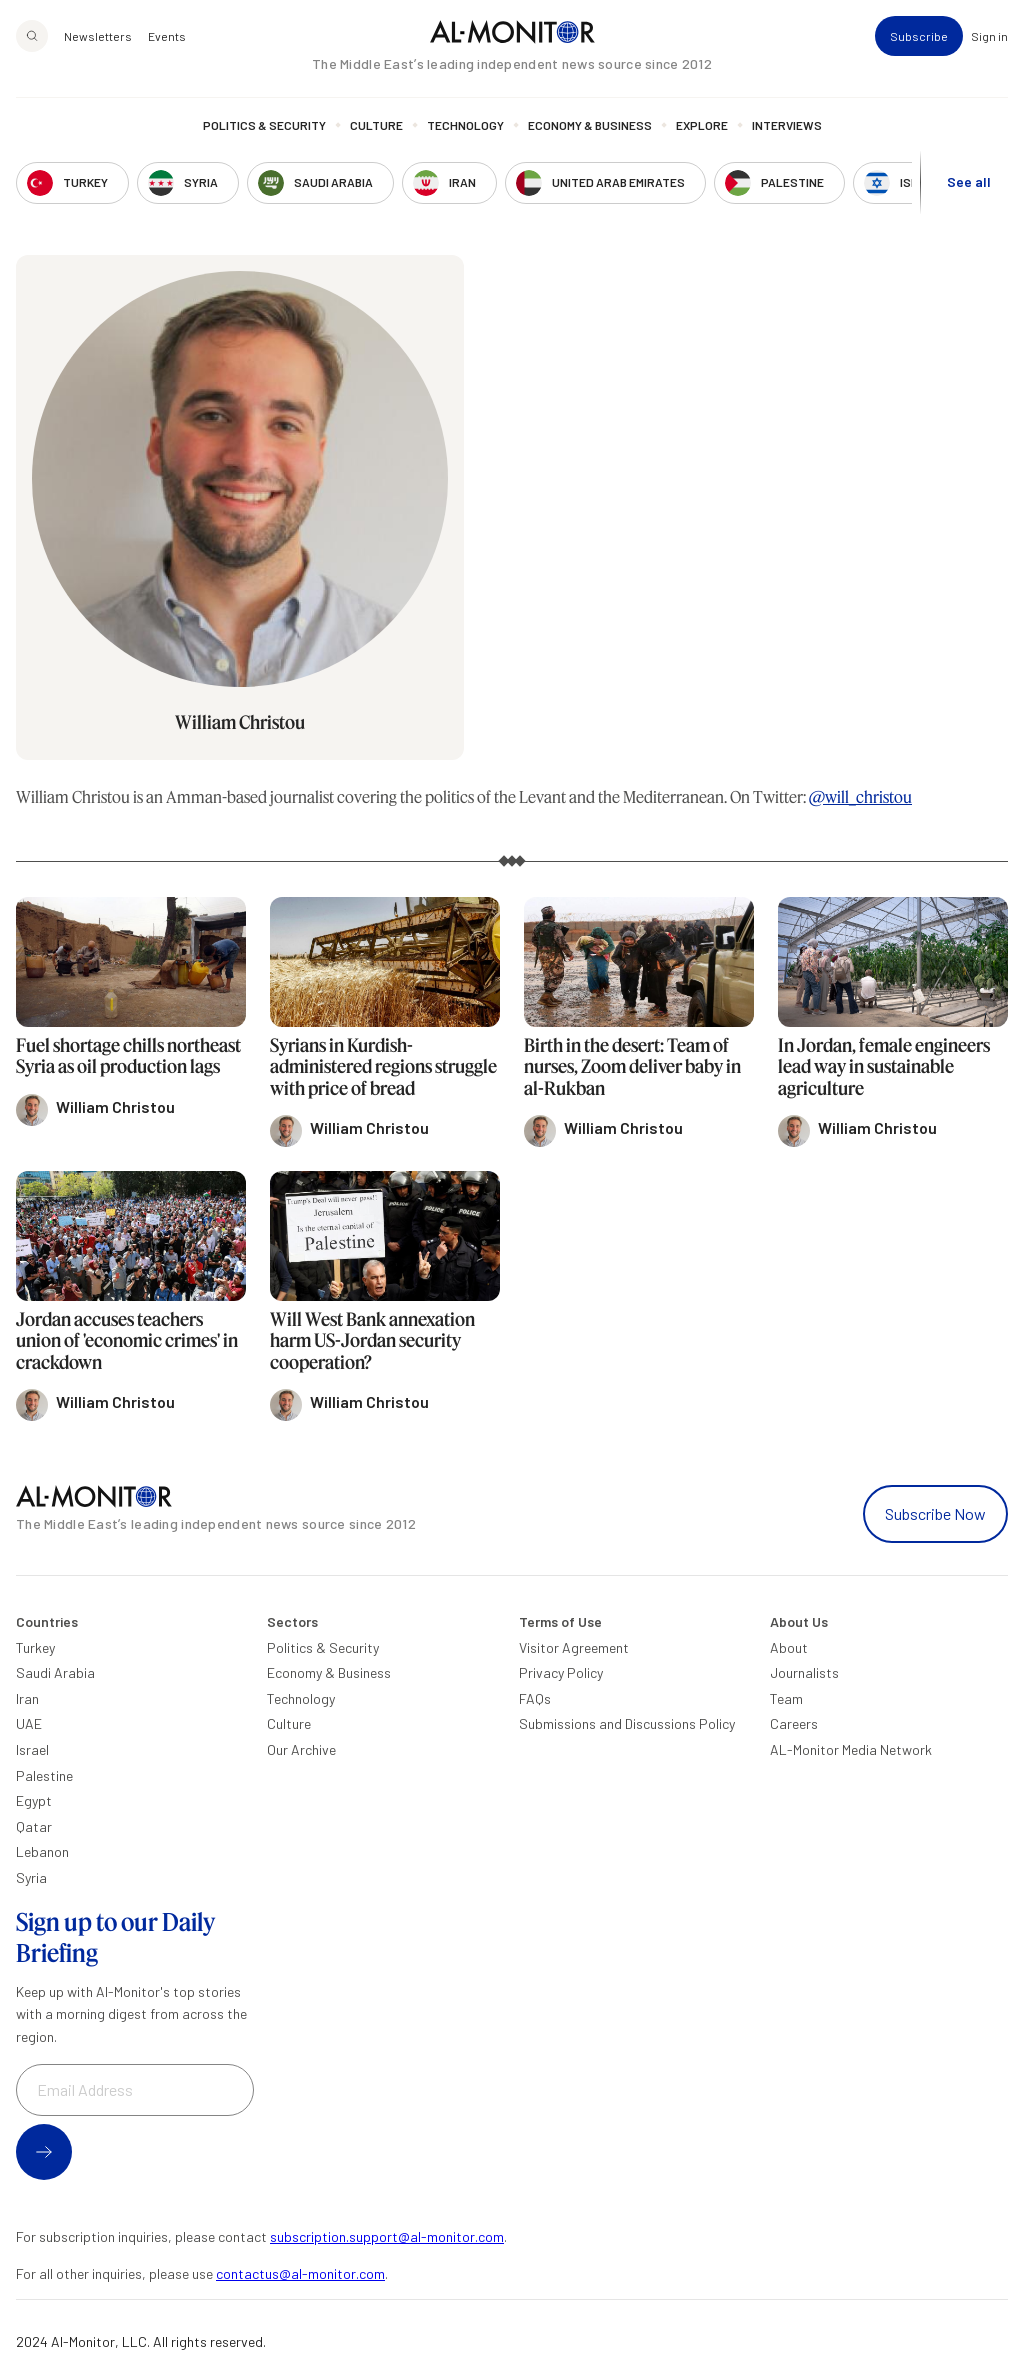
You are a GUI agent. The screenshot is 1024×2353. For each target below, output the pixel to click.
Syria (31, 1877)
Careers (794, 1723)
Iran (27, 1698)
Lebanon (42, 1851)
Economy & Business (590, 125)
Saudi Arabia (55, 1672)
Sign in (989, 36)
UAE (29, 1723)
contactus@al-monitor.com (300, 2273)
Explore (702, 125)
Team (786, 1698)
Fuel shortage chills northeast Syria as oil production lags (128, 1056)
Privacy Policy (561, 1672)
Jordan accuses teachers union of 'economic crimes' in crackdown (127, 1340)
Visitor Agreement (574, 1647)
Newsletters (98, 36)
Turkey (35, 1647)
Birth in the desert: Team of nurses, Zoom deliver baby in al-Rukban (632, 1066)
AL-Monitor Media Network (851, 1749)
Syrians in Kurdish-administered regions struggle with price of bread (383, 1066)
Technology (465, 125)
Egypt (34, 1800)
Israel (32, 1749)
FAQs (535, 1698)
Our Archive (301, 1749)
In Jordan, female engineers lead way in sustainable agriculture (884, 1066)
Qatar (34, 1826)
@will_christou (860, 796)
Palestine (44, 1775)
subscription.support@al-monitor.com (387, 2236)
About (789, 1647)
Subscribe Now (935, 1513)
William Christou (240, 722)
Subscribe (919, 36)
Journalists (804, 1672)
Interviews (787, 125)
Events (167, 36)
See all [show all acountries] (969, 181)
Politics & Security (264, 125)
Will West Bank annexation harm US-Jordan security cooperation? (372, 1340)
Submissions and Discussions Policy (627, 1723)
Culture (376, 125)
